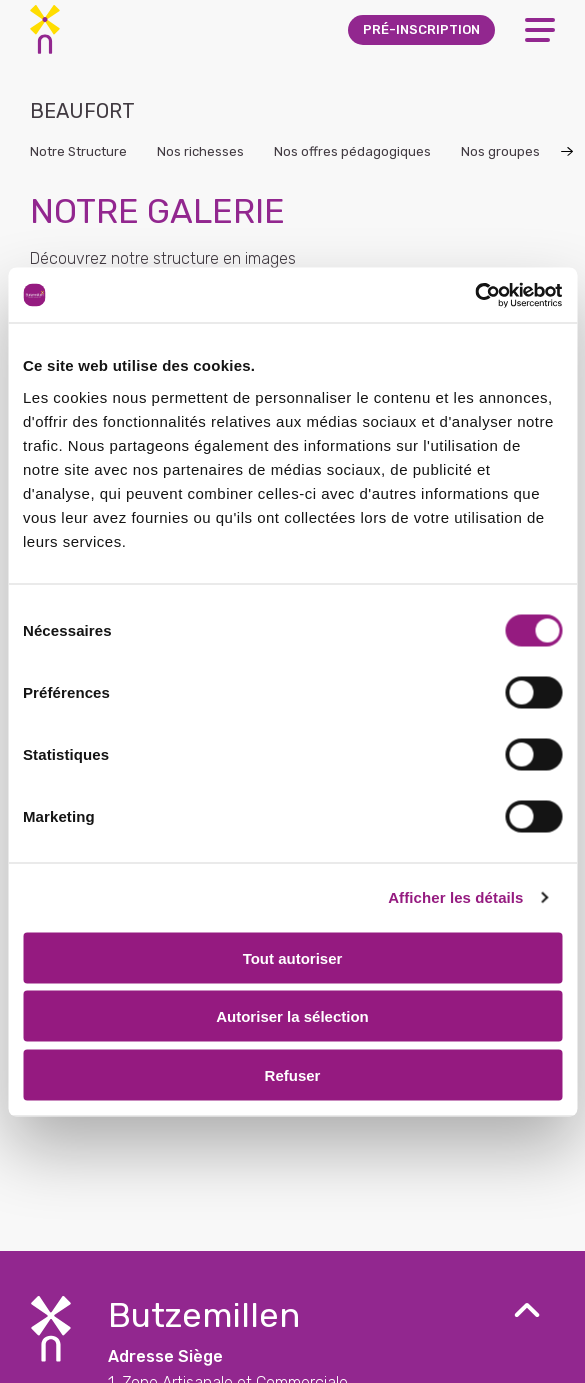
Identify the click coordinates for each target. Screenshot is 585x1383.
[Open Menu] (540, 30)
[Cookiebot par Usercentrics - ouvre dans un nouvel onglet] (474, 295)
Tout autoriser (293, 957)
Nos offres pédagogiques (352, 151)
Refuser (293, 1074)
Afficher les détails (455, 897)
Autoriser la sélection (292, 1016)
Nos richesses (200, 151)
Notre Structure (78, 151)
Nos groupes (500, 151)
